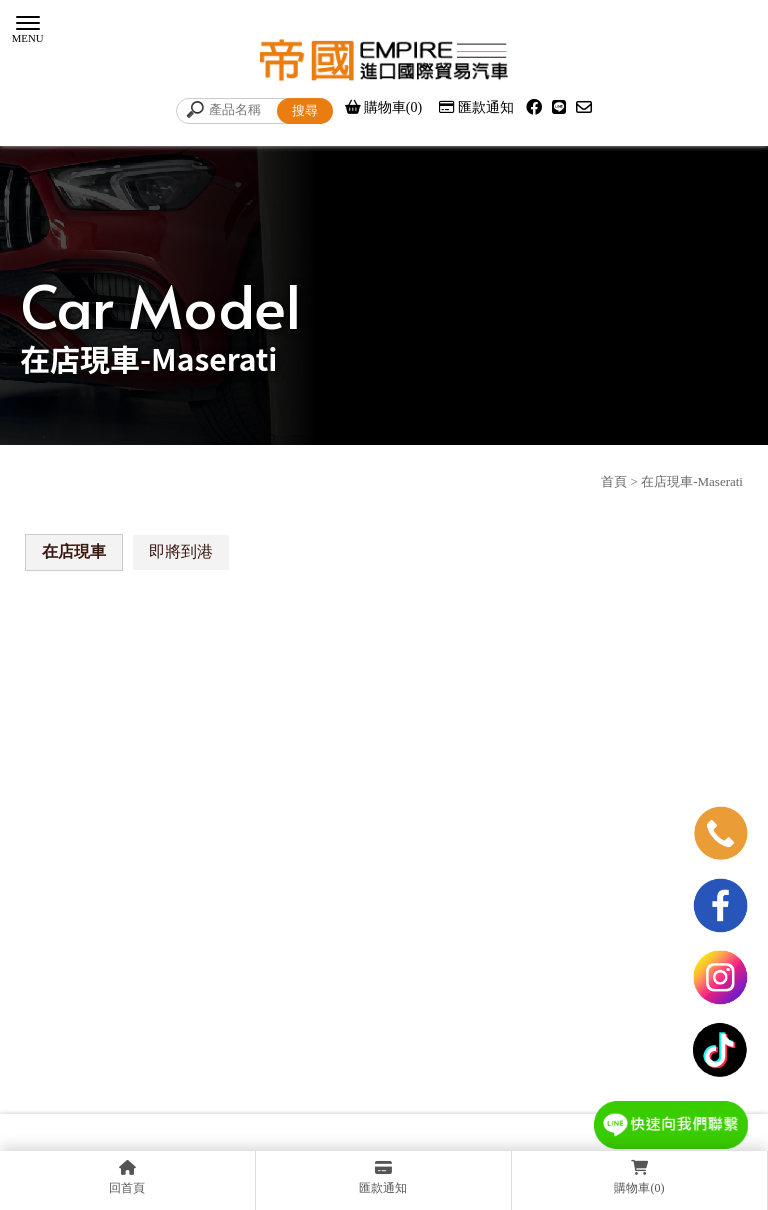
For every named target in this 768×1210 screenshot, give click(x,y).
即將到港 (181, 551)
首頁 (614, 481)
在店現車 (74, 551)
